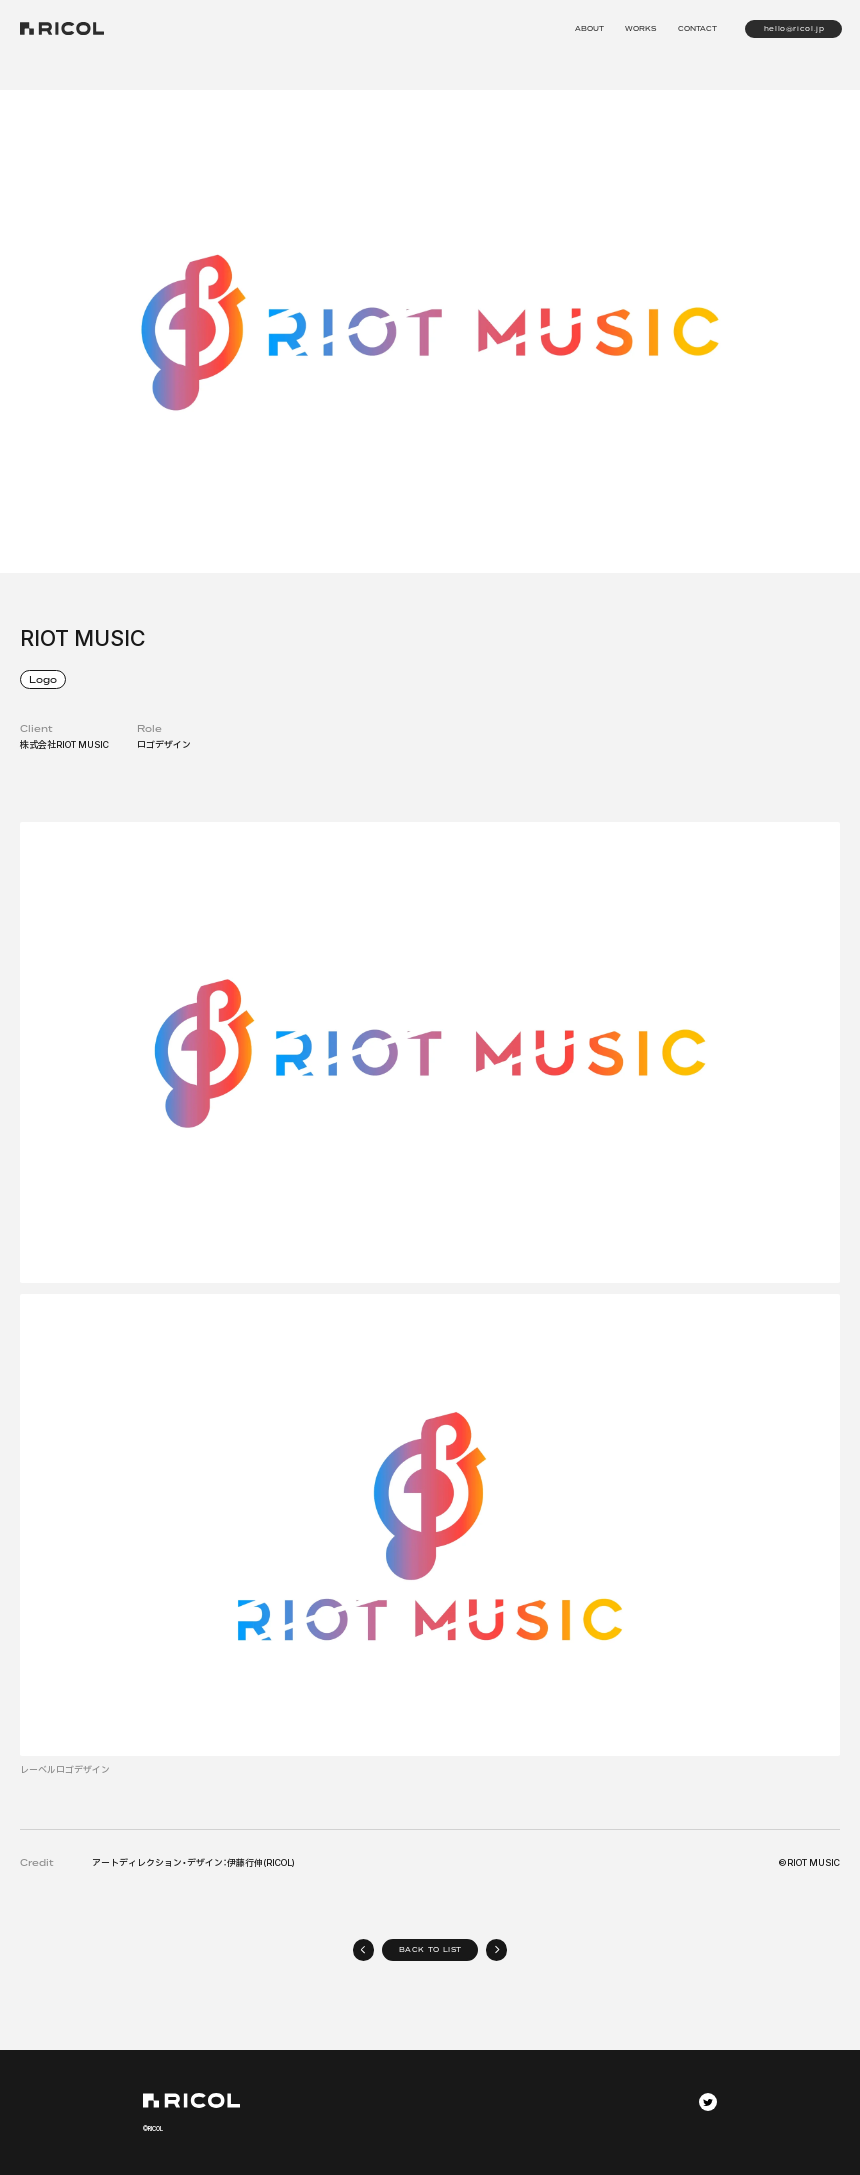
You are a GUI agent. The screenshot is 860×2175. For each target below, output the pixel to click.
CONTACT (697, 28)
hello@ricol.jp (794, 28)
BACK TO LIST (431, 1949)
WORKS (640, 28)
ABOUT (589, 28)
